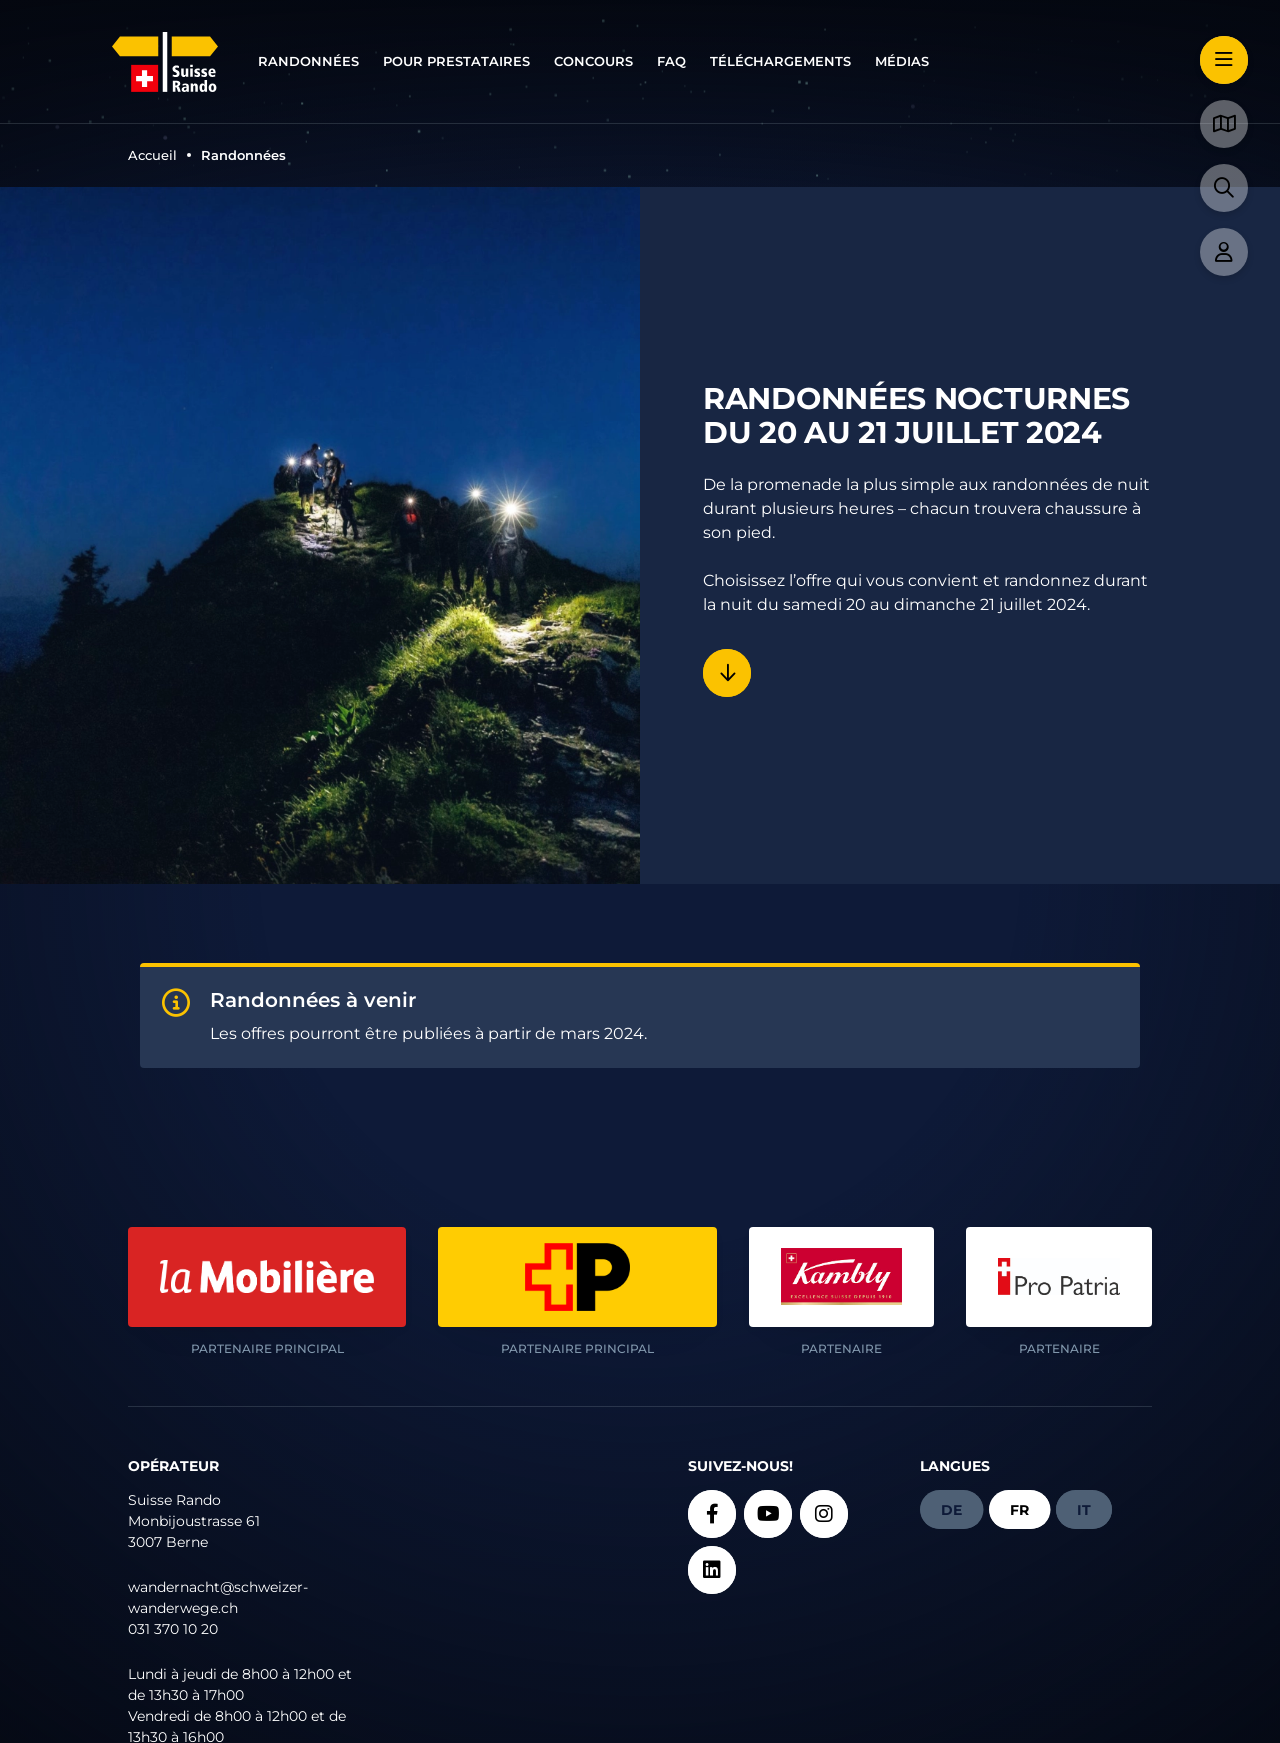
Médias (902, 61)
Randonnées (308, 61)
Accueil (152, 155)
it (1084, 1510)
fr (1019, 1510)
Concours (593, 61)
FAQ (671, 61)
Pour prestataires (456, 61)
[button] (1224, 60)
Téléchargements (780, 61)
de (951, 1510)
